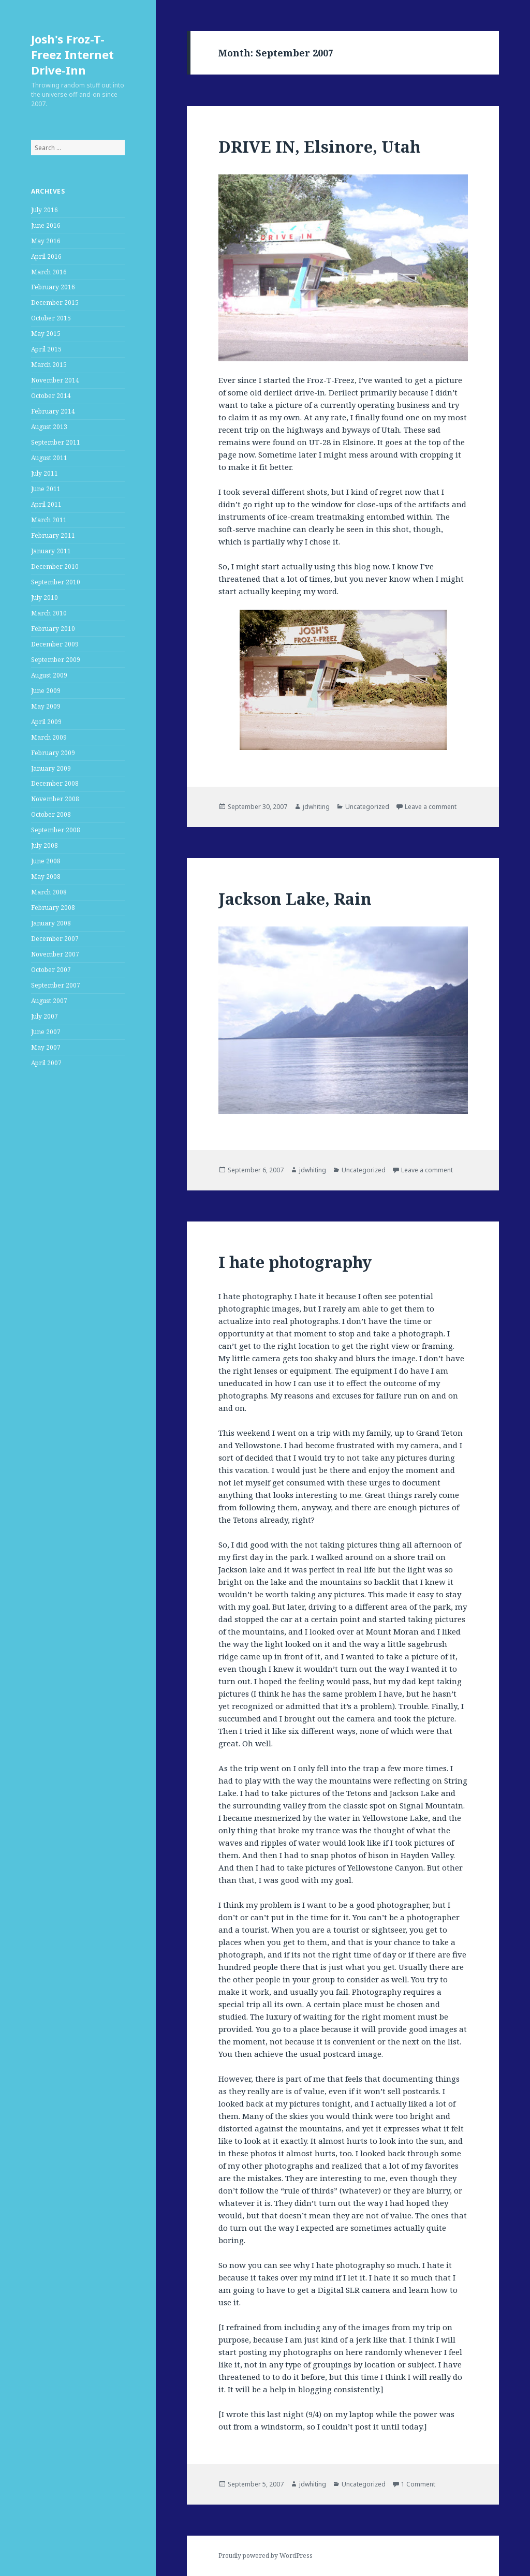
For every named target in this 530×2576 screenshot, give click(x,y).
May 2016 (46, 241)
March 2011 (49, 520)
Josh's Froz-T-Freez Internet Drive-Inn (72, 54)
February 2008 (53, 907)
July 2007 (44, 1016)
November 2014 (55, 380)
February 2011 (53, 535)
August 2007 (49, 1000)
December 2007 (55, 938)
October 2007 (51, 969)
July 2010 (44, 597)
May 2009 (46, 706)
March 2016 (49, 272)
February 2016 (53, 287)
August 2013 (49, 426)
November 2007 (55, 954)
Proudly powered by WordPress (265, 2555)
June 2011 (46, 488)
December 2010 (55, 566)
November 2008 (55, 798)
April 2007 (46, 1062)
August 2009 (49, 675)
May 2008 (46, 876)
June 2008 (46, 861)
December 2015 (55, 302)
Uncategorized (367, 806)
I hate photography (295, 1262)
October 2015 (51, 318)
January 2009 (51, 768)
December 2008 (55, 783)
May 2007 (46, 1047)
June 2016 (46, 225)
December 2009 (55, 644)
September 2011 (55, 442)
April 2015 (46, 349)
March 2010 (49, 613)
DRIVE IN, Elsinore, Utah (319, 146)
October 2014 (51, 395)
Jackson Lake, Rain (295, 898)
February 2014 (53, 411)
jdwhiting (316, 806)
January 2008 (51, 923)
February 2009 (53, 752)
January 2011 (51, 551)
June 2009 (46, 690)
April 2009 (46, 721)
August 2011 (49, 457)
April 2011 (46, 504)
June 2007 (46, 1031)
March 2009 (49, 737)
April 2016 (46, 256)
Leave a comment (431, 806)
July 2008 (44, 845)
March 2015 (49, 364)
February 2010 (53, 628)
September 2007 (55, 985)
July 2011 (44, 473)
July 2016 (44, 209)
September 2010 (55, 582)
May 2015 (46, 333)
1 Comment (418, 2484)
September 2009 (55, 659)
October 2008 (51, 814)
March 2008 (49, 892)
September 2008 (55, 830)
